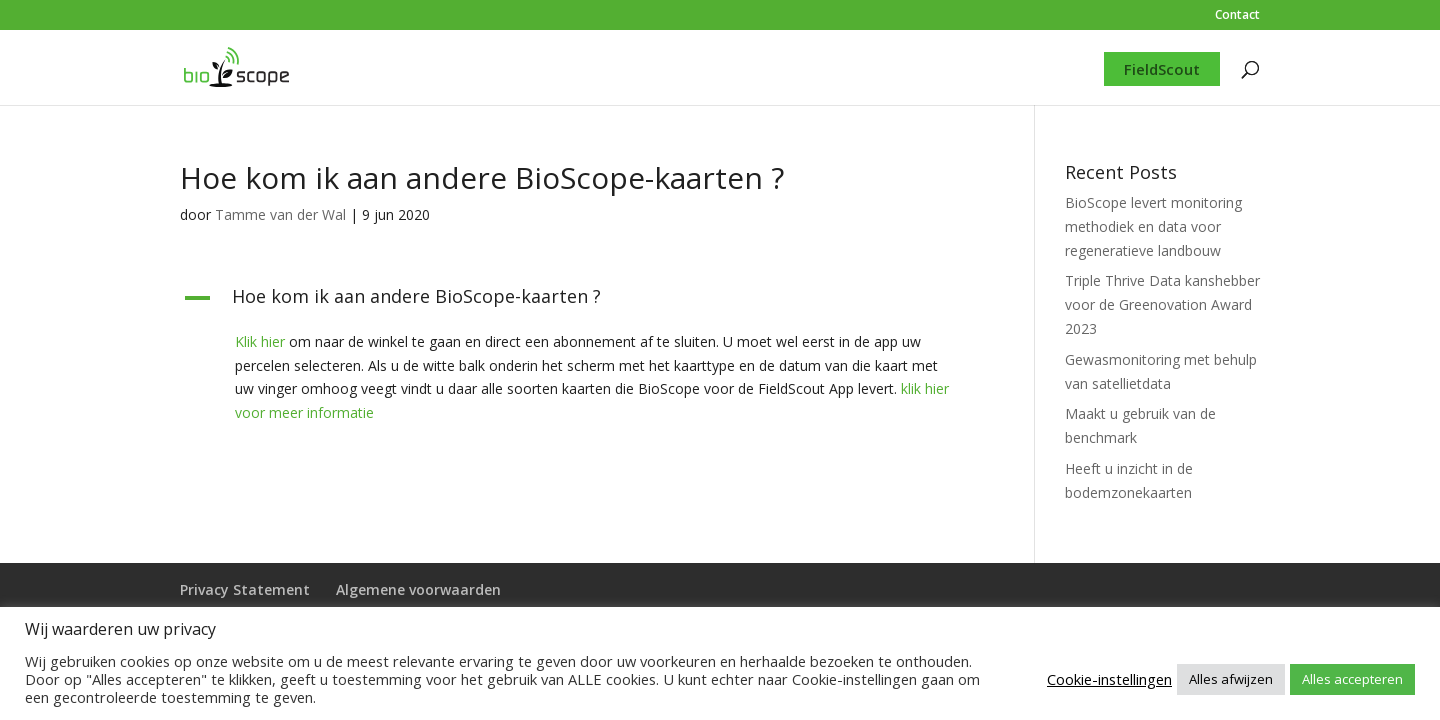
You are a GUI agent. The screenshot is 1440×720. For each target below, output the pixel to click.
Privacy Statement (245, 589)
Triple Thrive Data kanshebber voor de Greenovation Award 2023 (1162, 304)
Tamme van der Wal (280, 214)
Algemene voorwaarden (418, 589)
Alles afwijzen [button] (1231, 679)
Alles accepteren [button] (1352, 679)
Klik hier (260, 341)
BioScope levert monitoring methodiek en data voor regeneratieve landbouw (1153, 226)
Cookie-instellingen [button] (1109, 679)
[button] (577, 301)
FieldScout (1162, 69)
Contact (1237, 16)
